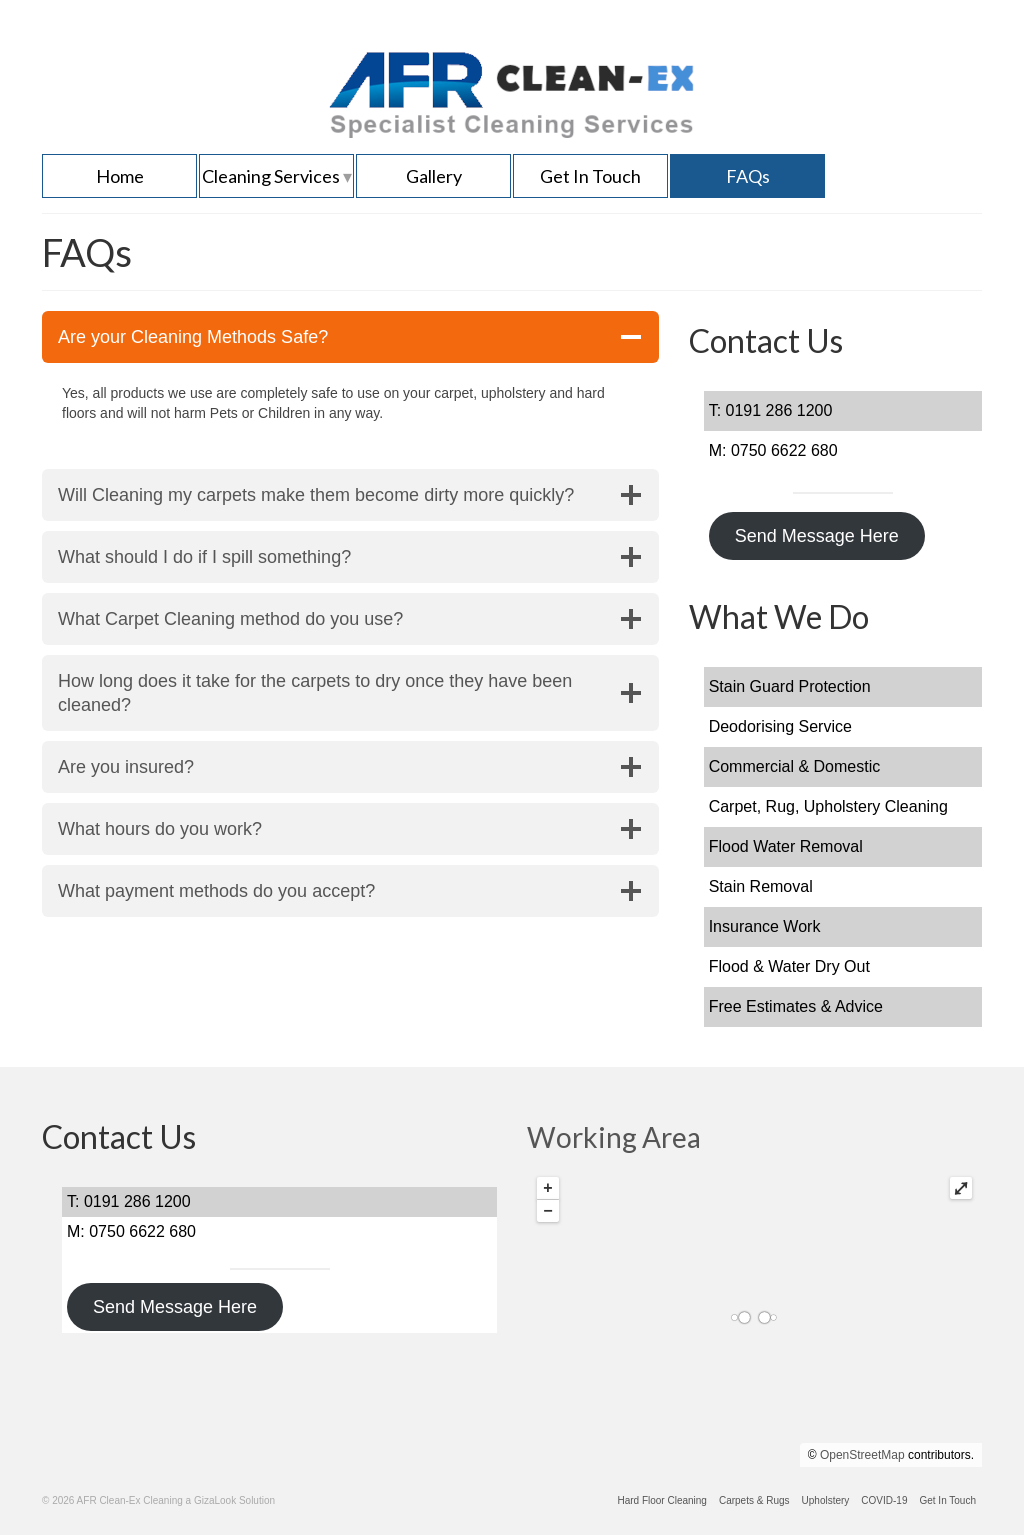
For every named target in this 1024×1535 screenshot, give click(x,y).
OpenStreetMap (862, 1455)
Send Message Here (817, 536)
